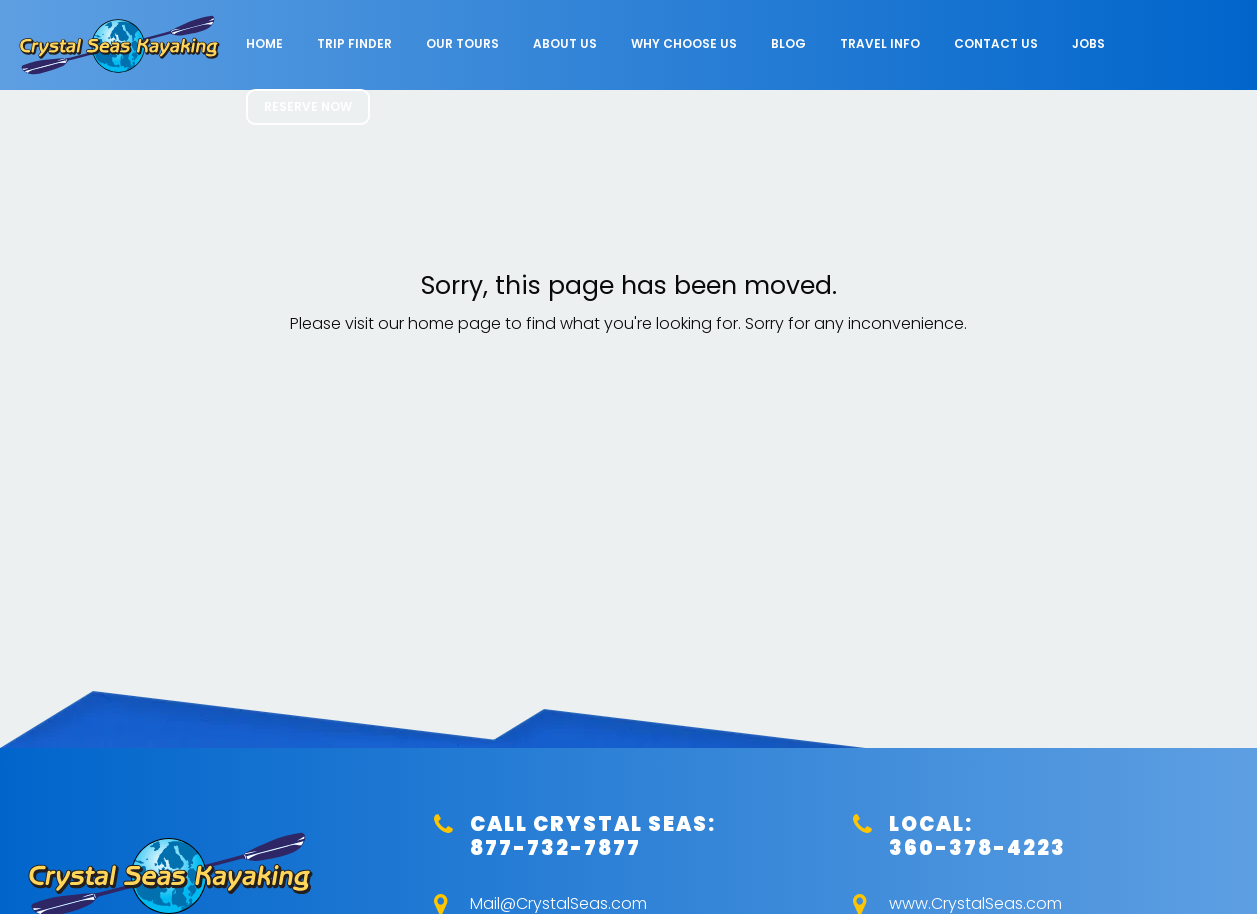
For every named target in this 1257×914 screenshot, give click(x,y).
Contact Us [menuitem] (996, 43)
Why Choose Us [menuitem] (684, 43)
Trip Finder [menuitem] (354, 43)
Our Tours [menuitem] (462, 43)
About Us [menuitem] (565, 43)
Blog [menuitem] (788, 43)
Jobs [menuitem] (1088, 43)
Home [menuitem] (264, 43)
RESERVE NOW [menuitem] (308, 106)
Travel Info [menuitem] (880, 43)
